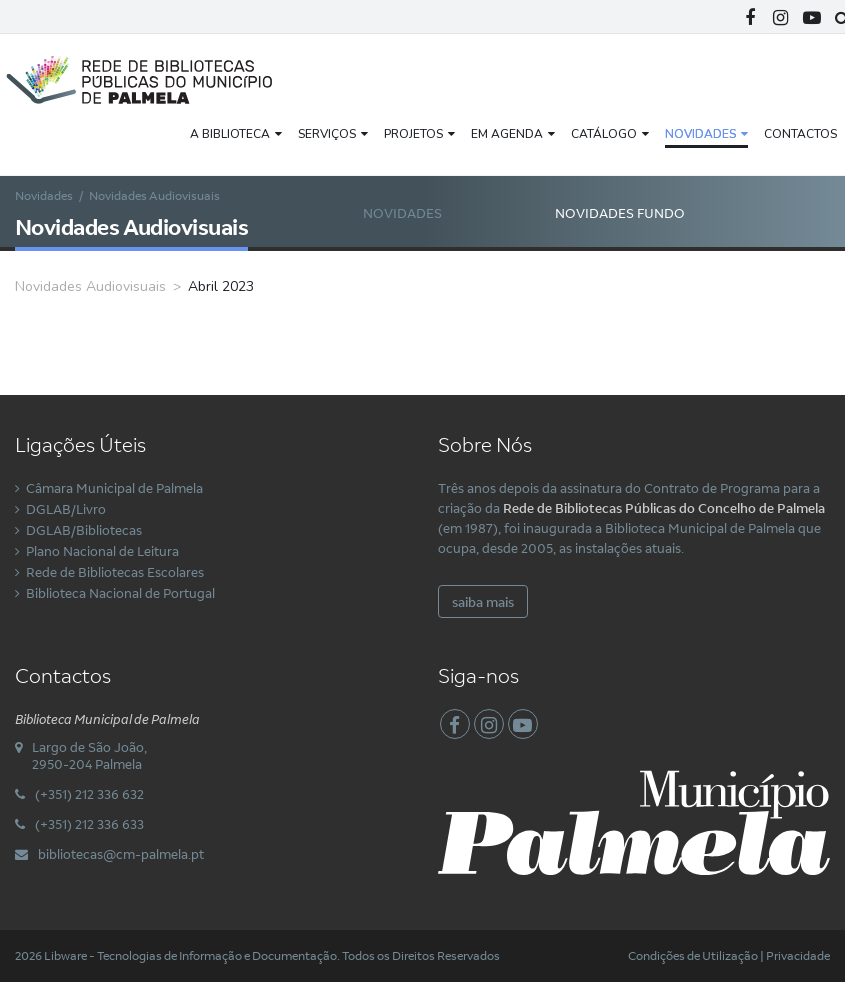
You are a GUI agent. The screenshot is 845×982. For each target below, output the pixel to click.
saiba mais (483, 602)
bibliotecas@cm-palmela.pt (121, 854)
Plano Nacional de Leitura (102, 551)
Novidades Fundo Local (620, 233)
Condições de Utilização (693, 955)
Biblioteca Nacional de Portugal (120, 593)
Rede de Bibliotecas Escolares (115, 572)
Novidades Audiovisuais (411, 233)
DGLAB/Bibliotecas (84, 530)
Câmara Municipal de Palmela (114, 488)
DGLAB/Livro (66, 509)
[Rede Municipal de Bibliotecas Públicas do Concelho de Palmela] (155, 78)
